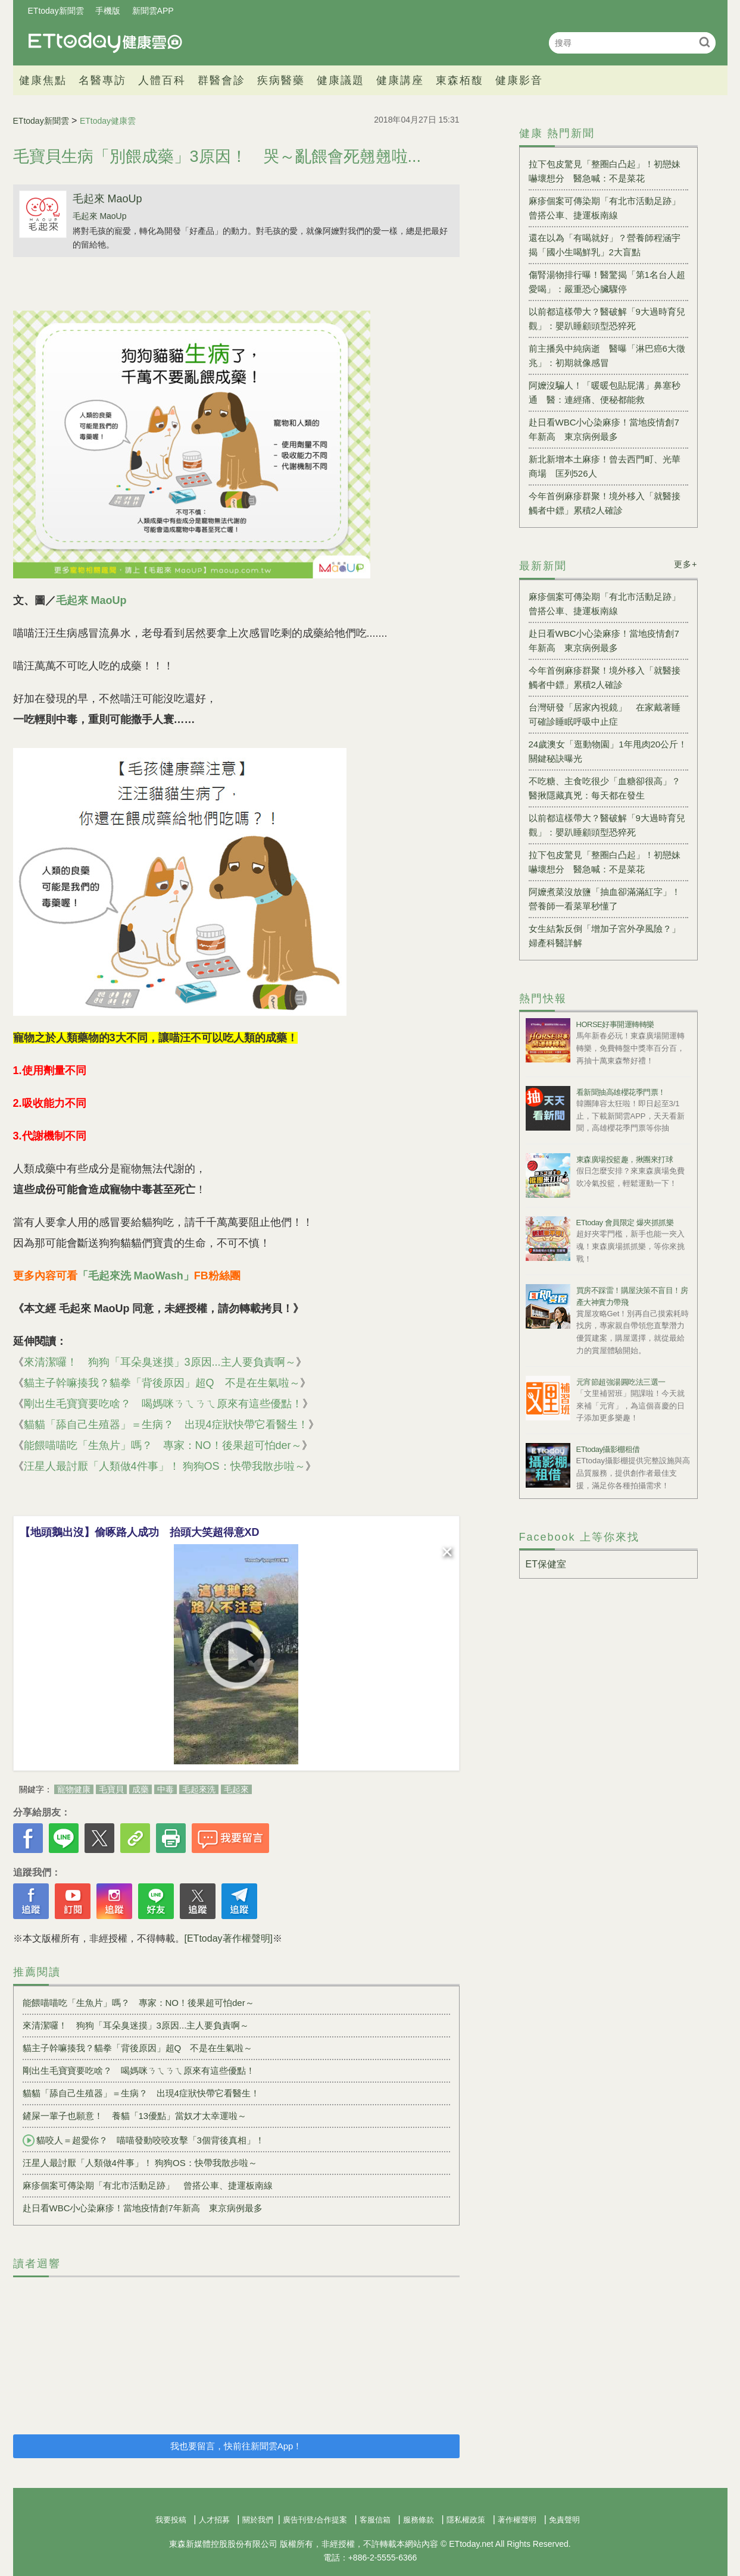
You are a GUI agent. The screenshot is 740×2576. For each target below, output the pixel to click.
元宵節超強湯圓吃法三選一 (621, 1382)
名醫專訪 (102, 80)
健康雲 (105, 42)
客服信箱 (375, 2519)
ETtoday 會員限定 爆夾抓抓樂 (625, 1222)
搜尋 (705, 42)
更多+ (685, 564)
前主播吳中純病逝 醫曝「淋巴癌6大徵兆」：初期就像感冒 (607, 355)
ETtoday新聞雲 (56, 10)
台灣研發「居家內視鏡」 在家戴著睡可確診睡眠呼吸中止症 (604, 714)
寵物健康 (73, 1789)
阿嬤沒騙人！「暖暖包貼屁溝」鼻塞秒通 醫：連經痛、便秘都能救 (604, 392)
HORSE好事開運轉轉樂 (615, 1024)
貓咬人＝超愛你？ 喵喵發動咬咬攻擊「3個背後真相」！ (143, 2140)
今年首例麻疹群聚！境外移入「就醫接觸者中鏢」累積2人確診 (604, 503)
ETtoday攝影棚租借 (608, 1449)
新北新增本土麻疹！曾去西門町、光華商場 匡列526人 (604, 466)
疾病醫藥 (281, 80)
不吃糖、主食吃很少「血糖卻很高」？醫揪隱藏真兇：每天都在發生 (604, 788)
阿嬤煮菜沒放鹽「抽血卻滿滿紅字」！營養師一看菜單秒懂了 (604, 899)
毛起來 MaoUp (107, 199)
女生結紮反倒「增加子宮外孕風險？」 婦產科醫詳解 (608, 936)
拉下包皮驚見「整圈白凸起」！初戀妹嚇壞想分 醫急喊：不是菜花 (604, 171)
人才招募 (214, 2519)
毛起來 (236, 1789)
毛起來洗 (199, 1789)
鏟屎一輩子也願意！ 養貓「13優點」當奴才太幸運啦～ (135, 2116)
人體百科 (162, 80)
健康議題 (340, 80)
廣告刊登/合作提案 (315, 2519)
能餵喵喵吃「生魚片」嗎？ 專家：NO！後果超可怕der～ (163, 1445)
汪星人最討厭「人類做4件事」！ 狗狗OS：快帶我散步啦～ (164, 1466)
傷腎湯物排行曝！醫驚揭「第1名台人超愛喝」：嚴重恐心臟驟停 (607, 282)
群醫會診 (221, 80)
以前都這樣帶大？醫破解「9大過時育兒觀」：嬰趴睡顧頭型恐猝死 (607, 318)
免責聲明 (564, 2519)
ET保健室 (546, 1564)
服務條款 (418, 2519)
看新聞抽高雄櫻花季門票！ (621, 1092)
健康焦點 (43, 80)
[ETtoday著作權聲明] (229, 1938)
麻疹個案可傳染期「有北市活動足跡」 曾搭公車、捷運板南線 (148, 2185)
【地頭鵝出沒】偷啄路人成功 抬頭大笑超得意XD (140, 1532)
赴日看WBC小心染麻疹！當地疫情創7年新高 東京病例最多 (143, 2208)
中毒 (165, 1789)
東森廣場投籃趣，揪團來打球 (624, 1159)
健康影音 (519, 80)
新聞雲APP (153, 10)
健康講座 (400, 80)
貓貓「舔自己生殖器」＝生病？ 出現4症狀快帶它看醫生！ (166, 1425)
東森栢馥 (459, 80)
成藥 (140, 1789)
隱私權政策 (466, 2519)
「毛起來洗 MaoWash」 (135, 1276)
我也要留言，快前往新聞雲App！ (236, 2446)
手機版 (107, 10)
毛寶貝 (111, 1789)
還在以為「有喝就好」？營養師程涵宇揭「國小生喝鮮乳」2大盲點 (604, 245)
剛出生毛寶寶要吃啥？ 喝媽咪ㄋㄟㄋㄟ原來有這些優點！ (163, 1404)
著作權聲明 (517, 2519)
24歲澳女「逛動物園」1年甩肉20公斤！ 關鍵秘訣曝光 (608, 751)
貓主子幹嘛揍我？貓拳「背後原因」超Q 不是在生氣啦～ (162, 1383)
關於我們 (257, 2519)
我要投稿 (170, 2519)
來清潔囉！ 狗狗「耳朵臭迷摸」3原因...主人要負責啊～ (160, 1362)
